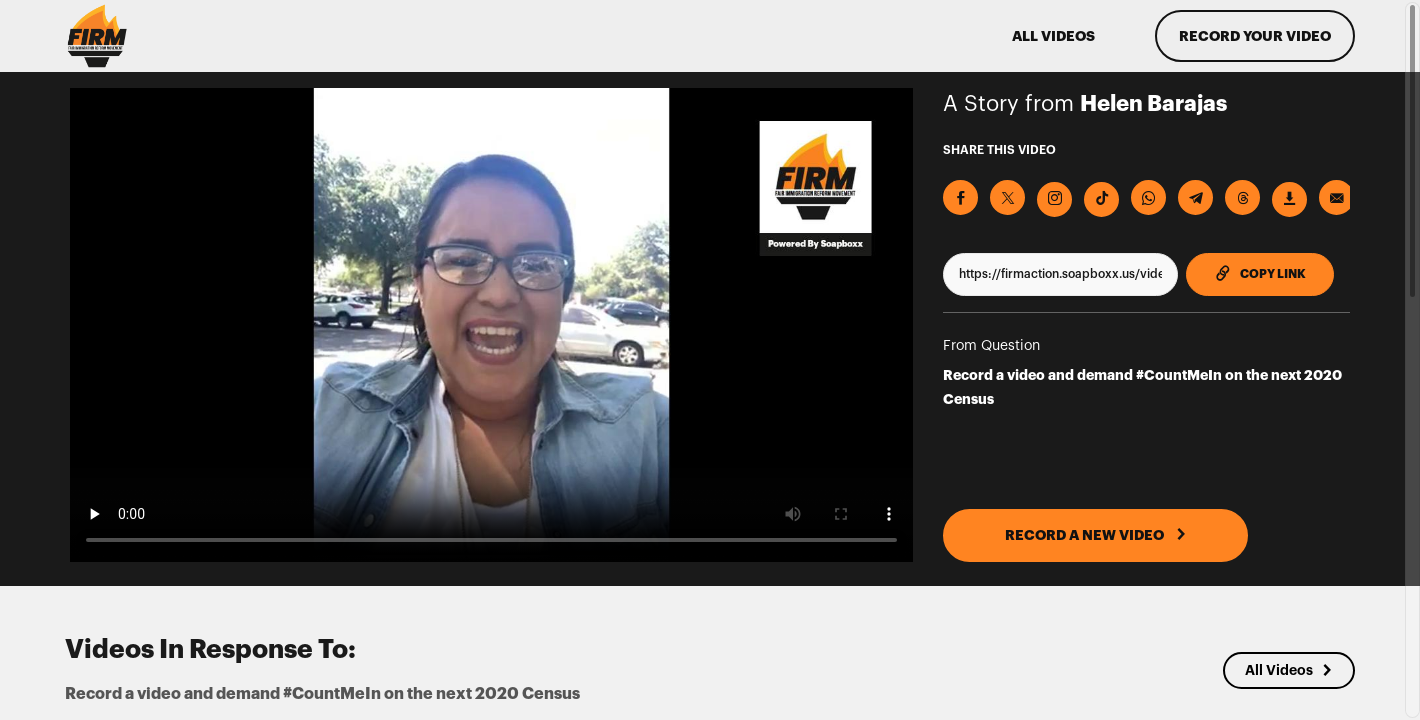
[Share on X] (1007, 197)
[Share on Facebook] (960, 197)
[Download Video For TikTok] (1101, 199)
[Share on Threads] (1242, 197)
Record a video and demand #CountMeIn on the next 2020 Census (1142, 387)
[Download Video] (1289, 199)
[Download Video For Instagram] (1054, 199)
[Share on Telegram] (1195, 197)
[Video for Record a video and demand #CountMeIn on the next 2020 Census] (491, 325)
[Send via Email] (1336, 197)
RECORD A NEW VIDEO (1096, 535)
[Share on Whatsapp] (1148, 197)
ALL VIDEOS (1053, 36)
